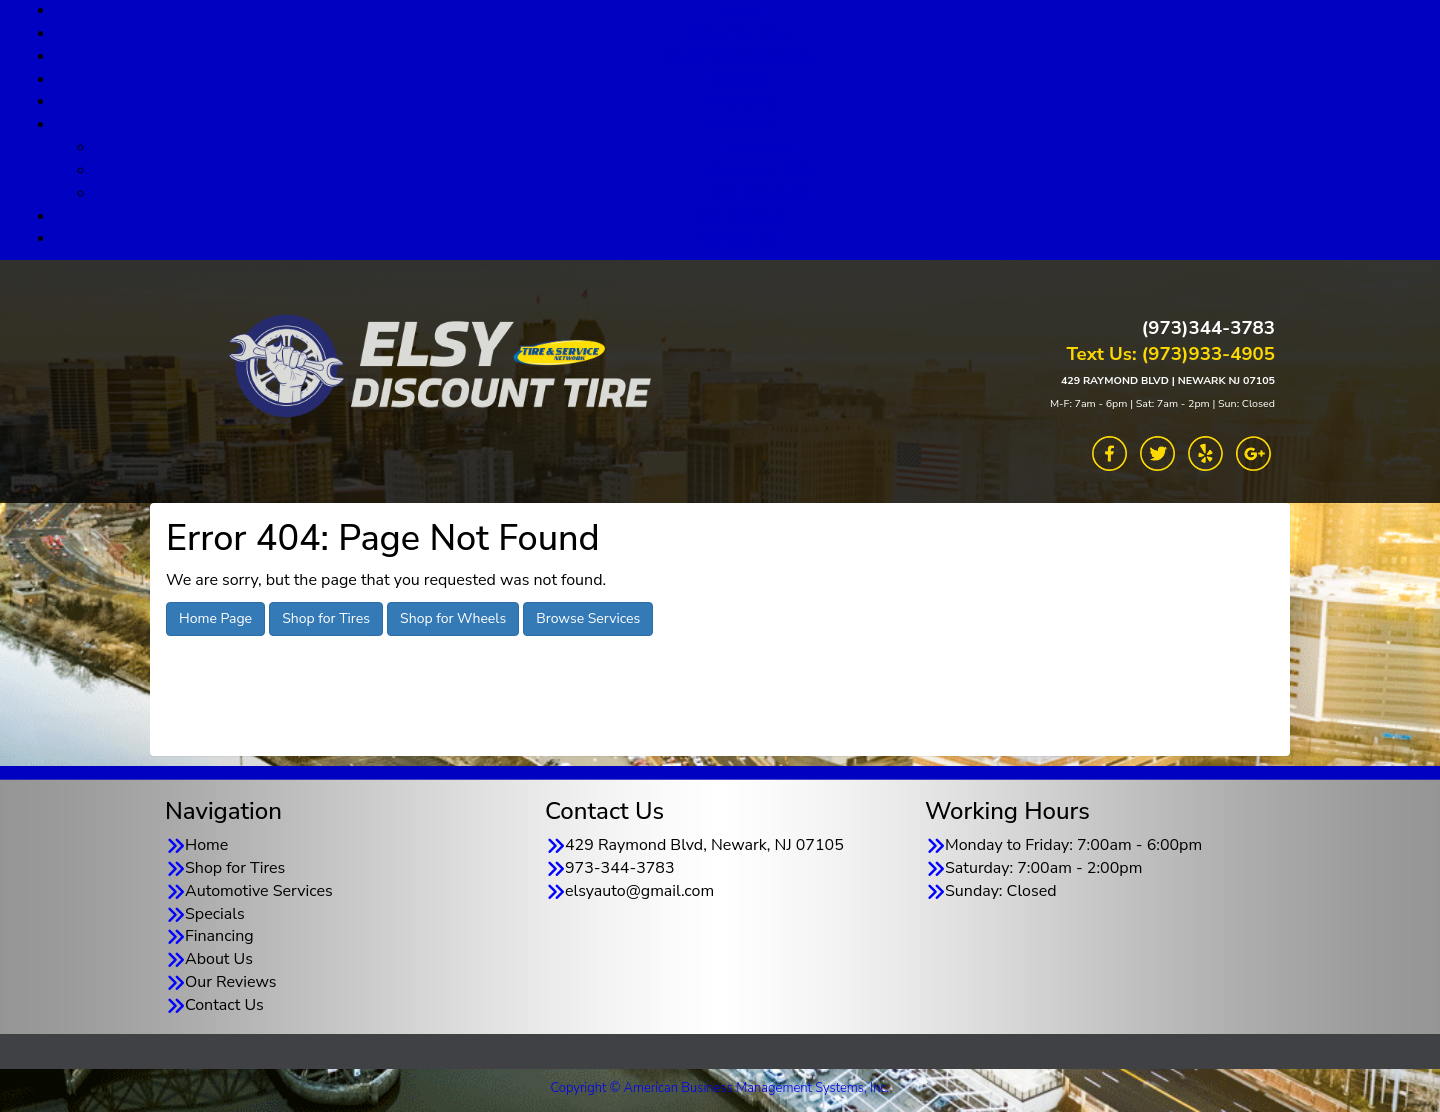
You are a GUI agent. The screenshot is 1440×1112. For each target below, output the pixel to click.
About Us (740, 124)
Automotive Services (740, 56)
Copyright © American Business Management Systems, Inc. (720, 1088)
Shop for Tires (740, 33)
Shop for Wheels (453, 618)
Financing (740, 101)
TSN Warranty (759, 193)
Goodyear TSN (760, 170)
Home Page (215, 618)
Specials (740, 79)
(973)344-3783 (1208, 328)
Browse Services (588, 618)
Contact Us (740, 238)
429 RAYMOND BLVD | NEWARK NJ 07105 (1168, 380)
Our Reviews (739, 216)
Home (206, 845)
